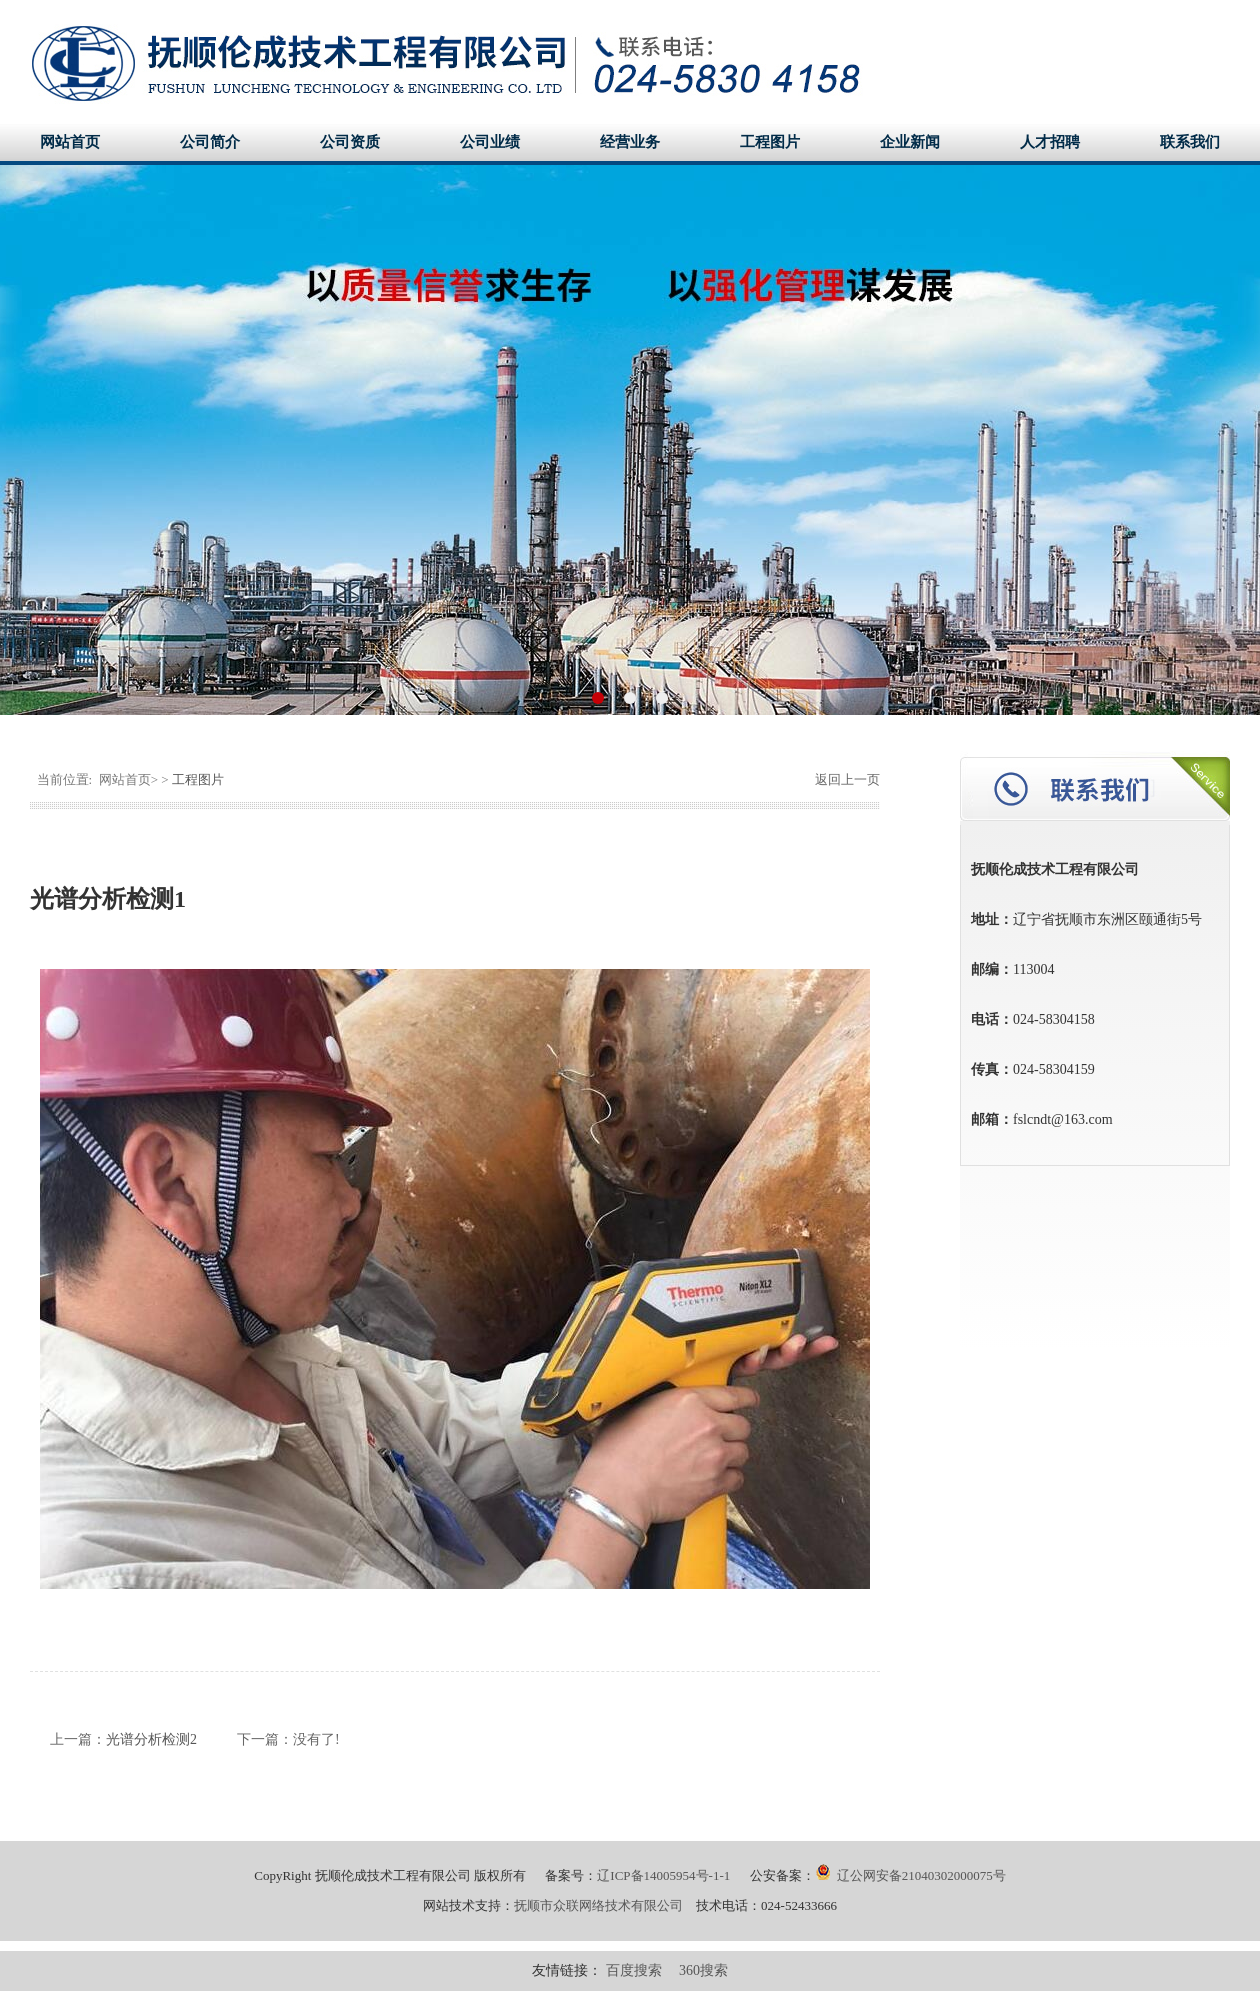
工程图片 (770, 142)
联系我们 (1190, 142)
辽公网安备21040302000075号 (910, 1875)
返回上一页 (846, 779)
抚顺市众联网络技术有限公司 (598, 1905)
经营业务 (630, 142)
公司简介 (210, 142)
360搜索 (703, 1970)
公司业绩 (490, 142)
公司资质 (350, 142)
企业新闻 (910, 142)
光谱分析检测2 (151, 1739)
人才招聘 (1050, 142)
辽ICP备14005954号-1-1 (663, 1875)
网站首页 (70, 142)
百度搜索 (634, 1970)
